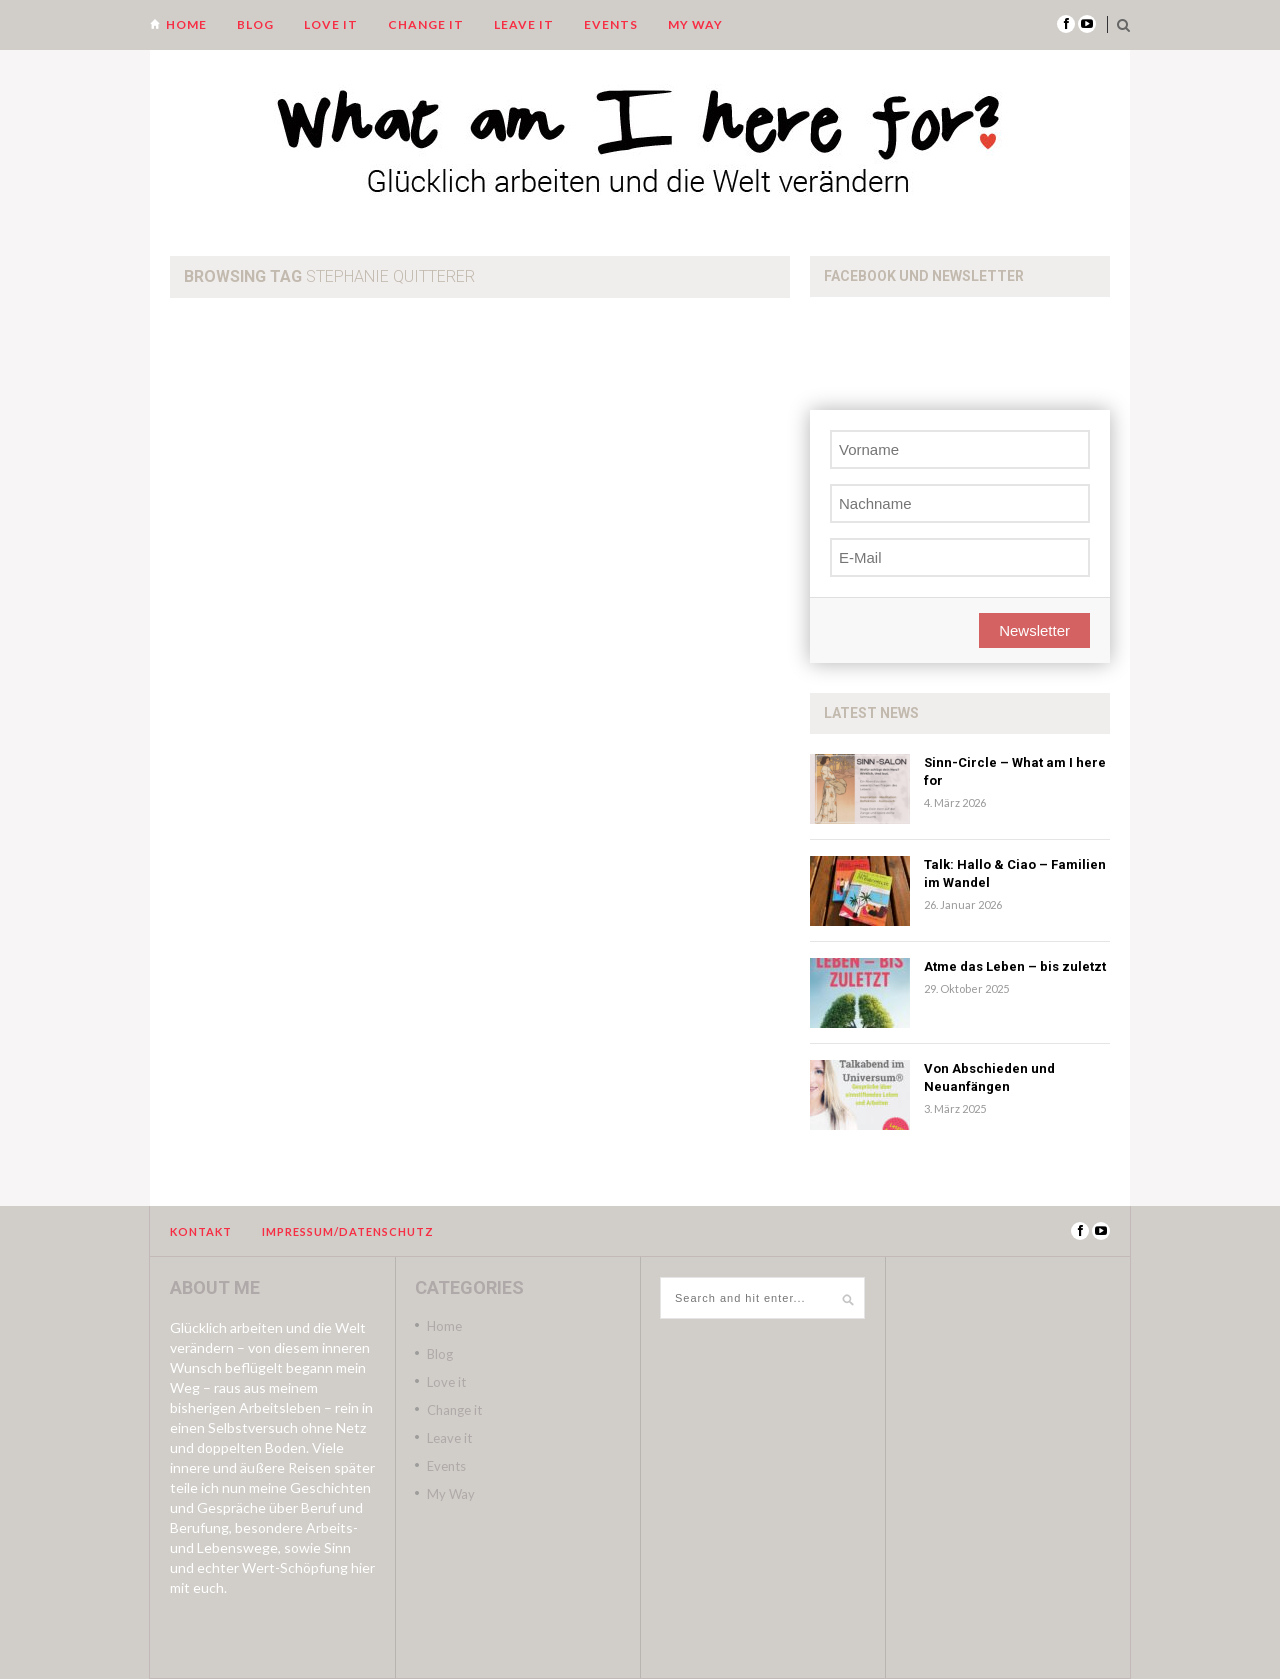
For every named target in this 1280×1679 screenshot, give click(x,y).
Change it (426, 24)
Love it (331, 24)
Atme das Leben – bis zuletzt (1015, 966)
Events (611, 24)
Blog (255, 24)
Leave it (524, 24)
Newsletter (1034, 630)
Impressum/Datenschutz (348, 1231)
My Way (695, 24)
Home (186, 24)
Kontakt (201, 1231)
